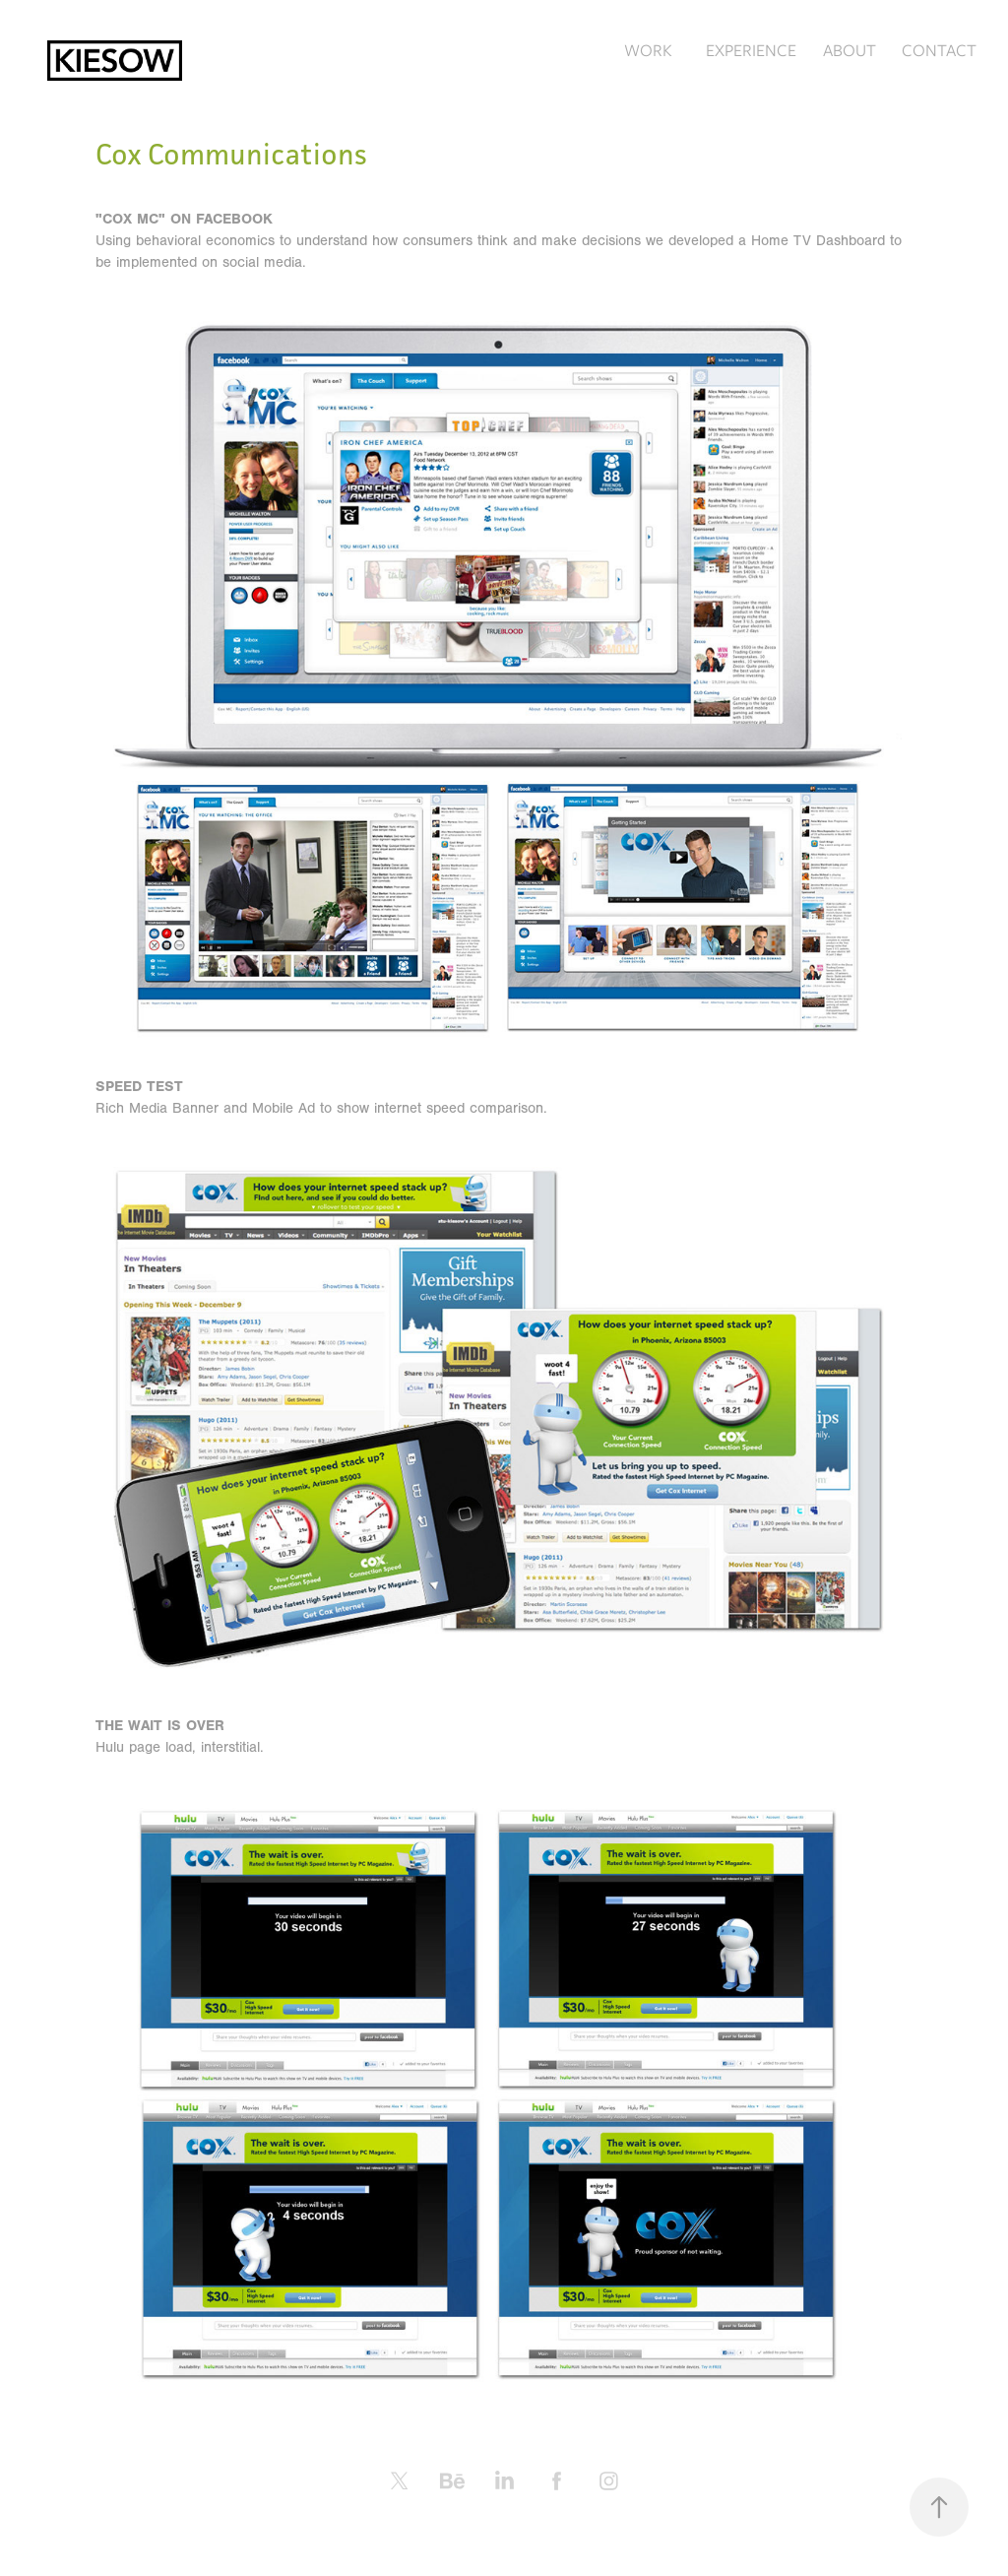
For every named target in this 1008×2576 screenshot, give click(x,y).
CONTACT (939, 50)
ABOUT (849, 50)
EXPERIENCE (751, 50)
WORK (648, 50)
